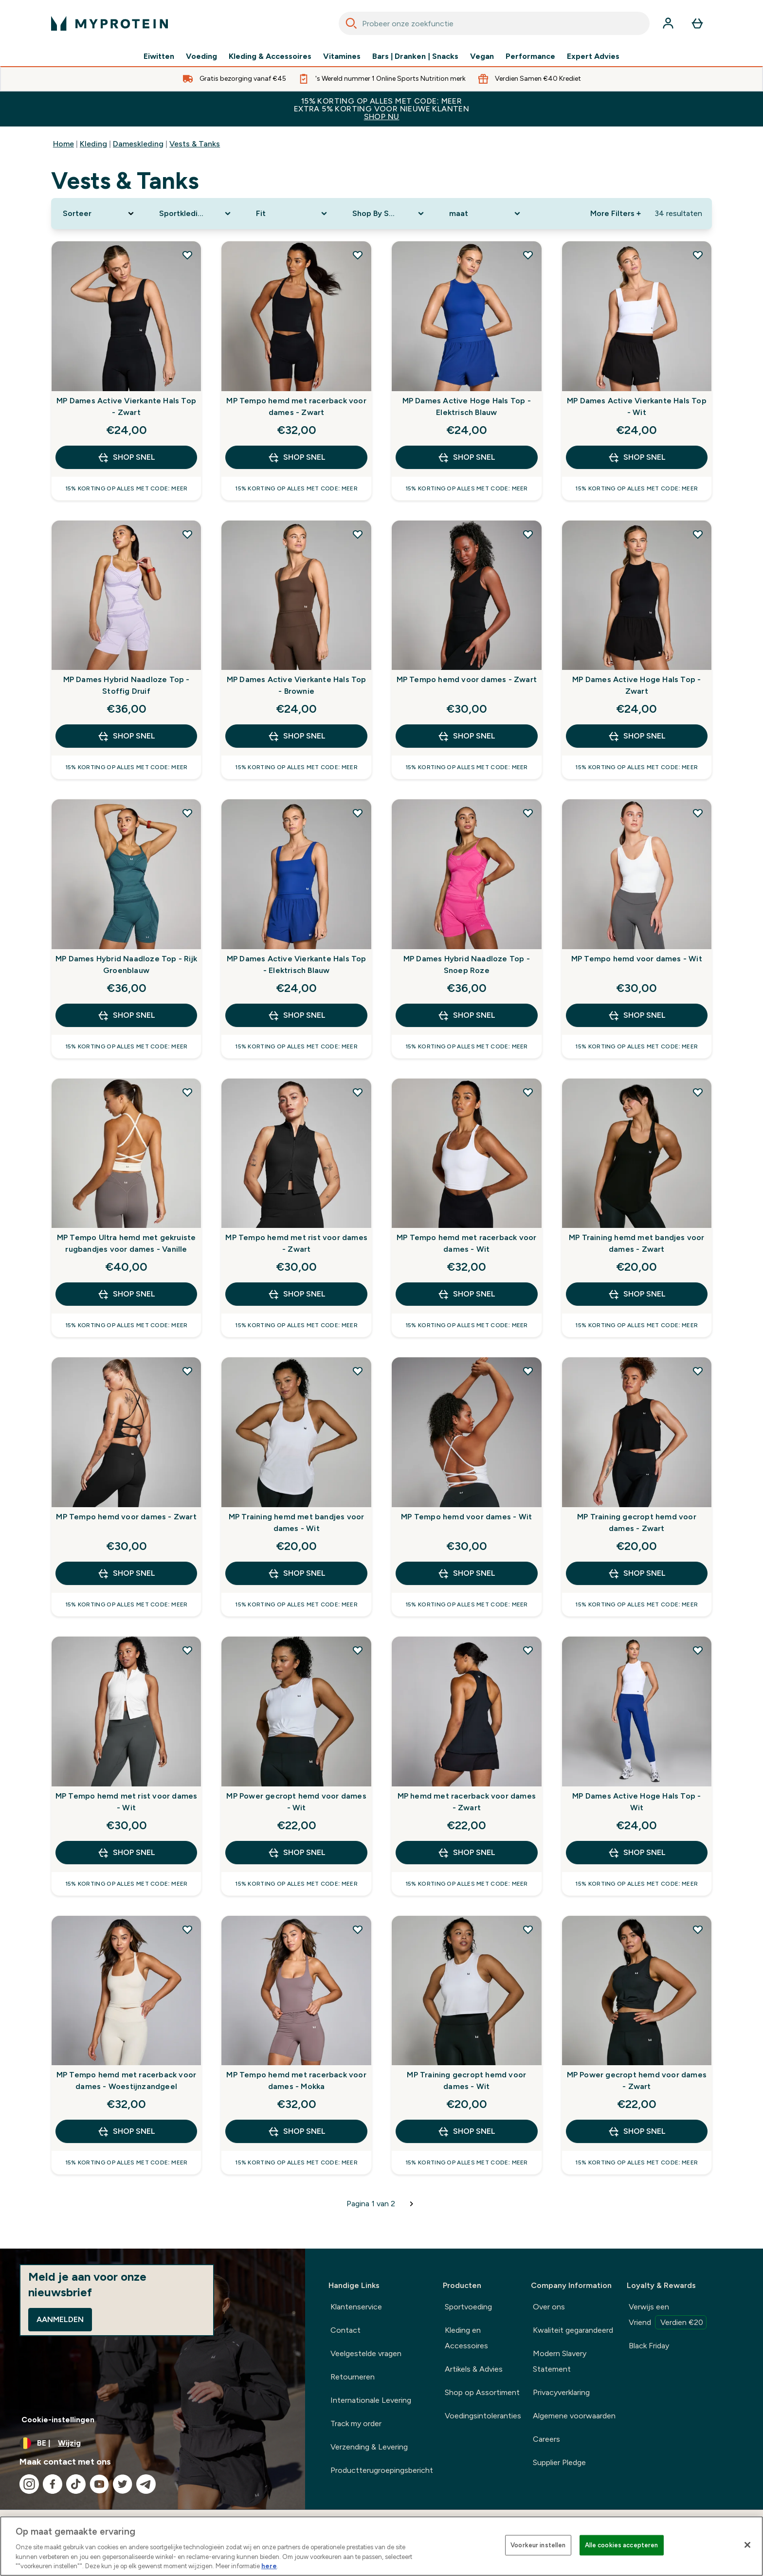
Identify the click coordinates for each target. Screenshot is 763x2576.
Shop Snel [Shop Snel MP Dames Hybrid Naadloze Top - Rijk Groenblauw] (126, 1015)
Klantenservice (356, 2306)
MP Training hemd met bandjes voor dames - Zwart (637, 1243)
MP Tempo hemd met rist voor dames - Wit (126, 1801)
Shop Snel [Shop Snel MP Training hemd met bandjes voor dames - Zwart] (637, 1294)
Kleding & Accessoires (270, 56)
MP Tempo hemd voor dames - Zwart (467, 679)
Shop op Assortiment (482, 2392)
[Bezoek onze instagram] (29, 2484)
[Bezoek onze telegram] (146, 2484)
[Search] (351, 23)
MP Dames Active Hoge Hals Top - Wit (636, 1801)
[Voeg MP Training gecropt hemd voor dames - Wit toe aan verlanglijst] (528, 1929)
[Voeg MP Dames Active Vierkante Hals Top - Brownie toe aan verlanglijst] (357, 534)
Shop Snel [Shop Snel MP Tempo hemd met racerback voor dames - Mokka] (297, 2131)
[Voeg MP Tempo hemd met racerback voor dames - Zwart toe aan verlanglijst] (357, 255)
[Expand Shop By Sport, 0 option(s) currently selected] (389, 213)
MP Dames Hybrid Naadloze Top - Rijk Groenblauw (126, 964)
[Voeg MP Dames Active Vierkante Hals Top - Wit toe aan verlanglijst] (698, 255)
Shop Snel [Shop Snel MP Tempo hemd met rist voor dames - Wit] (126, 1852)
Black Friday (649, 2345)
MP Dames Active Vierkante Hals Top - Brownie (296, 685)
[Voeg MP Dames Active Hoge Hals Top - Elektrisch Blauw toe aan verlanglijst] (528, 255)
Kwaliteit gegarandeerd (573, 2330)
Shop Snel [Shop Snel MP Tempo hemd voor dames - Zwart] (466, 736)
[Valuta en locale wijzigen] (152, 2443)
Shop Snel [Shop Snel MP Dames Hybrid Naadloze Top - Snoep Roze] (466, 1015)
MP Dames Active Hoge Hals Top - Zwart (636, 685)
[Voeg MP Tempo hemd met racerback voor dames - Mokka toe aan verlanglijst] (357, 1929)
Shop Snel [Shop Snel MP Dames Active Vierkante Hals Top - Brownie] (297, 736)
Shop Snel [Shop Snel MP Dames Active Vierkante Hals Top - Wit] (637, 457)
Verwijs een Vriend (668, 2315)
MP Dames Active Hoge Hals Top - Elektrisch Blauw (466, 406)
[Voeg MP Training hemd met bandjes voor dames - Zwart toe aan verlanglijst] (698, 1092)
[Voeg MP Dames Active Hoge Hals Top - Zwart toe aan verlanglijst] (698, 534)
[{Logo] (109, 23)
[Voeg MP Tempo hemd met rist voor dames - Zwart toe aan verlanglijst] (357, 1092)
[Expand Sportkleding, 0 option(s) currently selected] (195, 213)
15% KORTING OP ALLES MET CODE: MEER (381, 108)
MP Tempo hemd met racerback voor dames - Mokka (296, 2080)
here (269, 2566)
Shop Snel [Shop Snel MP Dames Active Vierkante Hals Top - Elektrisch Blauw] (297, 1015)
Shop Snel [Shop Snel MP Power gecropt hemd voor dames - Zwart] (637, 2131)
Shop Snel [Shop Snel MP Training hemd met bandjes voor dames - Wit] (297, 1573)
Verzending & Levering (369, 2446)
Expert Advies (593, 56)
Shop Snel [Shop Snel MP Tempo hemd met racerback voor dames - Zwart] (297, 457)
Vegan (482, 56)
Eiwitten (159, 56)
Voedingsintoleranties (483, 2415)
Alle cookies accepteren (621, 2545)
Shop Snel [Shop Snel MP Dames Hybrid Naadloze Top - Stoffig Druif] (126, 736)
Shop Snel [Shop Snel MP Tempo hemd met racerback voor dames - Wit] (466, 1294)
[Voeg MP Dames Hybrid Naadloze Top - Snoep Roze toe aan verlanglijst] (528, 813)
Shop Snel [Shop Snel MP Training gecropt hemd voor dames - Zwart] (637, 1573)
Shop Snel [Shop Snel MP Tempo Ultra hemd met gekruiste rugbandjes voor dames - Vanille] (126, 1294)
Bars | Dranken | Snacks (415, 56)
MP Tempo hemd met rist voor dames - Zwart (296, 1243)
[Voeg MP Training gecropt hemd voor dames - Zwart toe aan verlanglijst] (698, 1371)
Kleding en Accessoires (466, 2337)
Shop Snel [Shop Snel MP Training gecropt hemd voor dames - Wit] (466, 2131)
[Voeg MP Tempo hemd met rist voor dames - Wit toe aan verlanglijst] (187, 1650)
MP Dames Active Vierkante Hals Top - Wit (637, 406)
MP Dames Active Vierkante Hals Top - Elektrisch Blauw (296, 964)
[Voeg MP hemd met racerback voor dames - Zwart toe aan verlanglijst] (528, 1650)
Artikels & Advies (474, 2369)
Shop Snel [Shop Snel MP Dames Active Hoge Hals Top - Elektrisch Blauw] (466, 457)
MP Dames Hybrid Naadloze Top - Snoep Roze (466, 964)
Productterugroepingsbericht (381, 2470)
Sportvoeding (468, 2306)
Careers (546, 2439)
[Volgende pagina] (412, 2204)
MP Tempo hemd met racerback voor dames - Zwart (296, 406)
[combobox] (494, 23)
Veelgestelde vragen (365, 2353)
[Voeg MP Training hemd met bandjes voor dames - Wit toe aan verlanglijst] (357, 1371)
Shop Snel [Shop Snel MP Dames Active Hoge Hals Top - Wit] (637, 1852)
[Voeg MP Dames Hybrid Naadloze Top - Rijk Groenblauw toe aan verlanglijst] (187, 813)
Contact (345, 2330)
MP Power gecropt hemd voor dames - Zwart (637, 2080)
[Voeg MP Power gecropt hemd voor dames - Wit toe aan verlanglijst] (357, 1650)
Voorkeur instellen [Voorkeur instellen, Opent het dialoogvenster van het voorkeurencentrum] (537, 2545)
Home (63, 143)
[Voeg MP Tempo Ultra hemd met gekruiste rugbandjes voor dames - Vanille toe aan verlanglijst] (187, 1092)
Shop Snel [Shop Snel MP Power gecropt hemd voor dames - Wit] (297, 1852)
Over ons (549, 2306)
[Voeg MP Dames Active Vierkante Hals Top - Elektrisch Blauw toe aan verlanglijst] (357, 813)
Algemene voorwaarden (574, 2415)
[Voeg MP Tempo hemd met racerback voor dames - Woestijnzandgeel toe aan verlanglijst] (187, 1929)
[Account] (668, 23)
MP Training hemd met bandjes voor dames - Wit (296, 1522)
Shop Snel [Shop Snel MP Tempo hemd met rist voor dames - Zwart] (297, 1294)
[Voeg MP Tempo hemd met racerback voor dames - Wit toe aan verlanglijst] (528, 1092)
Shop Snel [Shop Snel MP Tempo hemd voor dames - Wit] (637, 1015)
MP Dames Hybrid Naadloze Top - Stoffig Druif (126, 685)
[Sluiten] (747, 2545)
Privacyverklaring (561, 2392)
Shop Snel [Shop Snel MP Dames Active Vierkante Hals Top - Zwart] (126, 457)
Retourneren (352, 2376)
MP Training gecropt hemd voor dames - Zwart (636, 1522)
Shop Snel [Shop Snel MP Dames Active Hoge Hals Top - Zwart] (637, 736)
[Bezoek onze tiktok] (76, 2484)
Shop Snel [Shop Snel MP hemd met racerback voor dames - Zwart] (466, 1852)
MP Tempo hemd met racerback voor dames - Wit (466, 1243)
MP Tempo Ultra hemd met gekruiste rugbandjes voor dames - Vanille (126, 1243)
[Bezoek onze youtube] (99, 2484)
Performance (530, 56)
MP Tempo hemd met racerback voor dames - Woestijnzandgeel (126, 2080)
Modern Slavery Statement (559, 2361)
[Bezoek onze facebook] (52, 2484)
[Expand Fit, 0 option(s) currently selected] (292, 213)
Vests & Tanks (194, 143)
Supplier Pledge (559, 2462)
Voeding (201, 56)
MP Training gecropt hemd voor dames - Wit (466, 2080)
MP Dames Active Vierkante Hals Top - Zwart (126, 406)
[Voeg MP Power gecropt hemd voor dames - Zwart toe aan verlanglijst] (698, 1929)
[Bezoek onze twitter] (122, 2484)
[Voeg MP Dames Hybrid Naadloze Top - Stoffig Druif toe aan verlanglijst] (187, 534)
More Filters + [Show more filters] (615, 213)
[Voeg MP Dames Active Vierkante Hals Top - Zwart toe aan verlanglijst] (187, 255)
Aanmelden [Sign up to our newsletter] (60, 2319)
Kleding (93, 143)
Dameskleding (138, 143)
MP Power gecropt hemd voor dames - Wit (296, 1801)
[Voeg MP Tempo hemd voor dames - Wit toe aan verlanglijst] (698, 813)
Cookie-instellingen (57, 2419)
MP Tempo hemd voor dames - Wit (636, 958)
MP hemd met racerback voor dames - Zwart (467, 1801)
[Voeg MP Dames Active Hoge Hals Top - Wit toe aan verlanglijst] (698, 1650)
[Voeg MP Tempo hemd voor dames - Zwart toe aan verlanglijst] (528, 534)
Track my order (356, 2423)
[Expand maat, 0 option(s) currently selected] (485, 213)
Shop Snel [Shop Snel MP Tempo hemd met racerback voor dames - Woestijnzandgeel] (126, 2131)
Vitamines (342, 56)
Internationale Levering (370, 2400)
